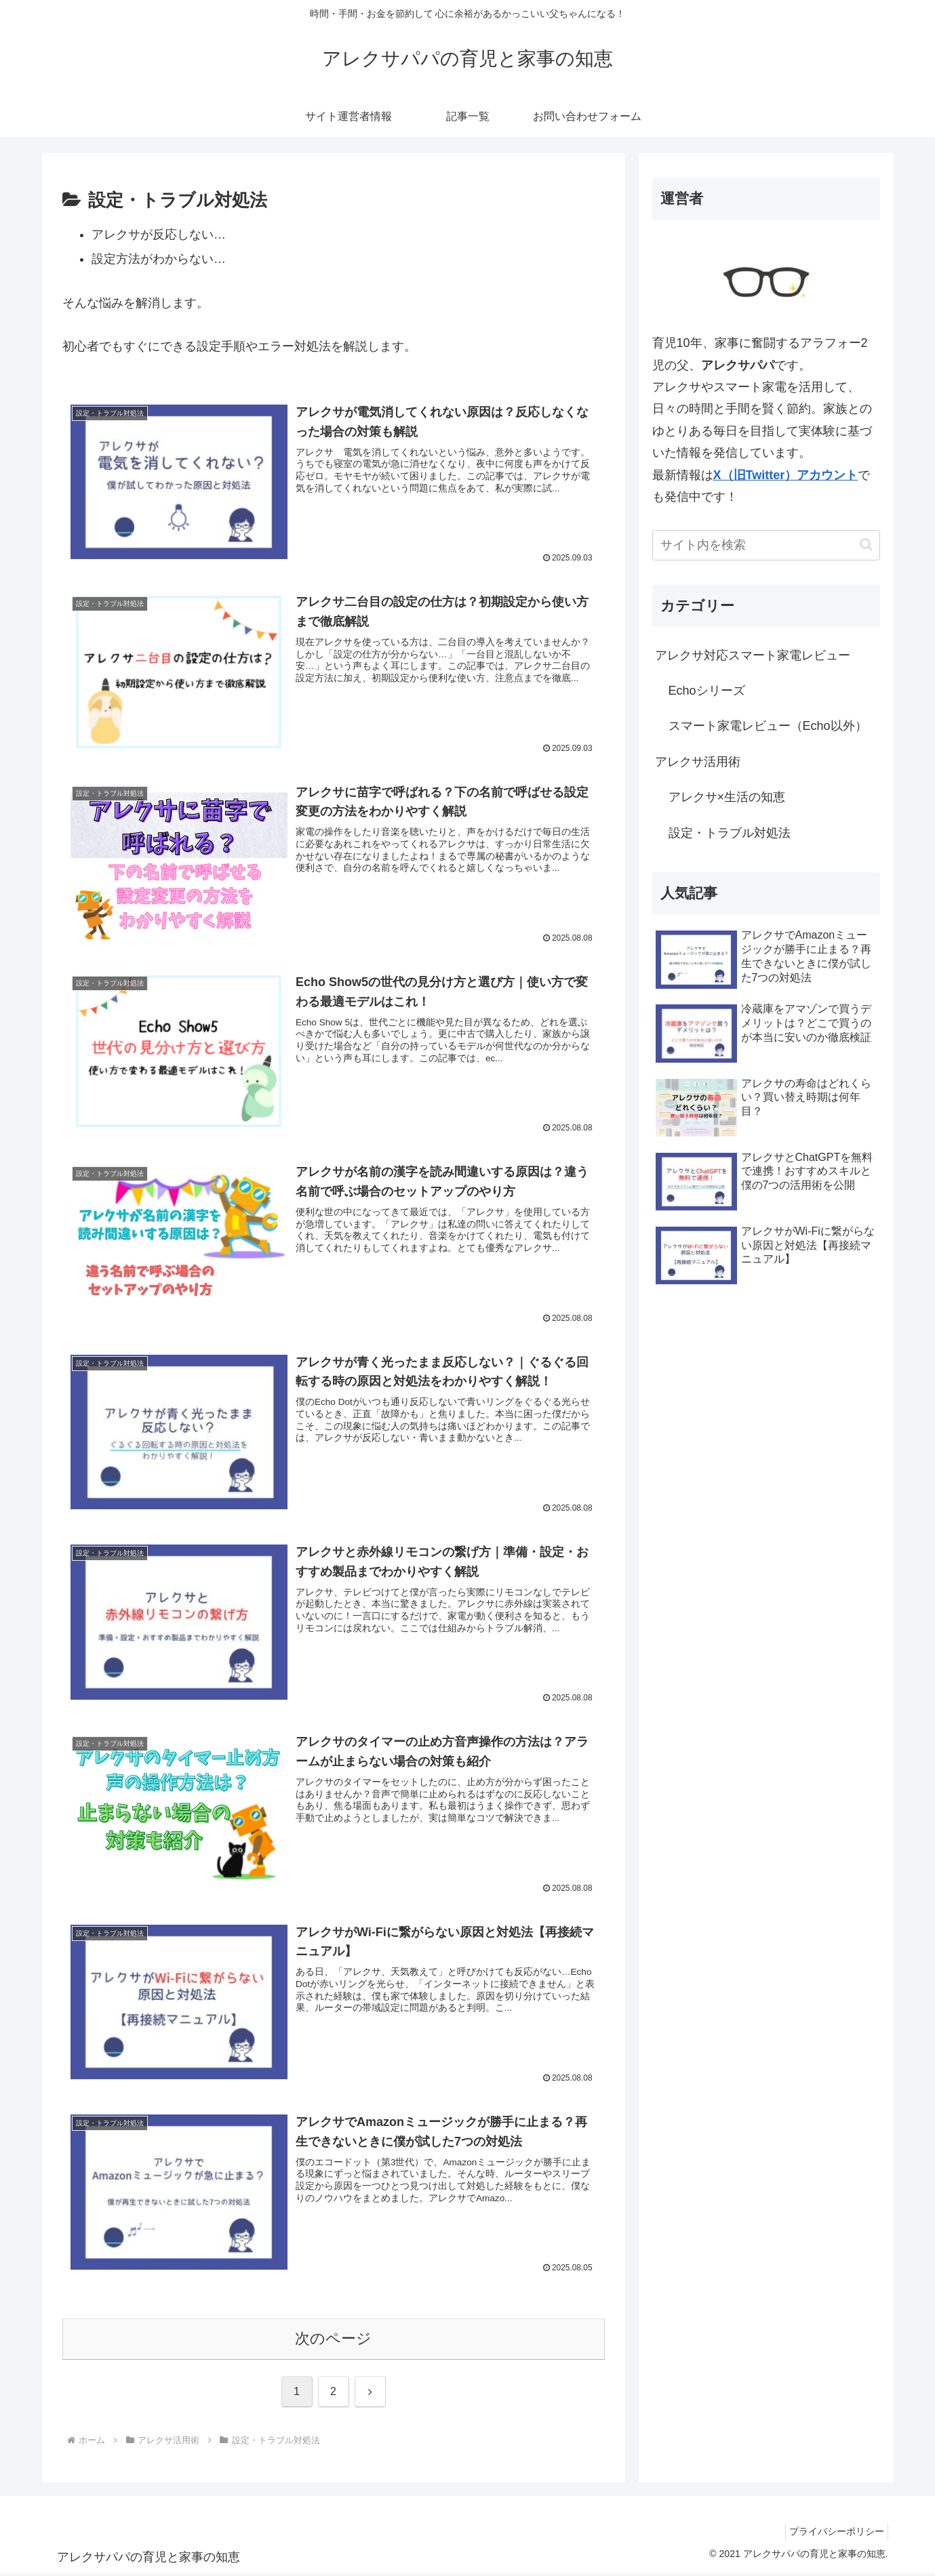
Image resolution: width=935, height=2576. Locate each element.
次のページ (333, 2341)
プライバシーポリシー (833, 2534)
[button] (866, 544)
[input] (766, 545)
